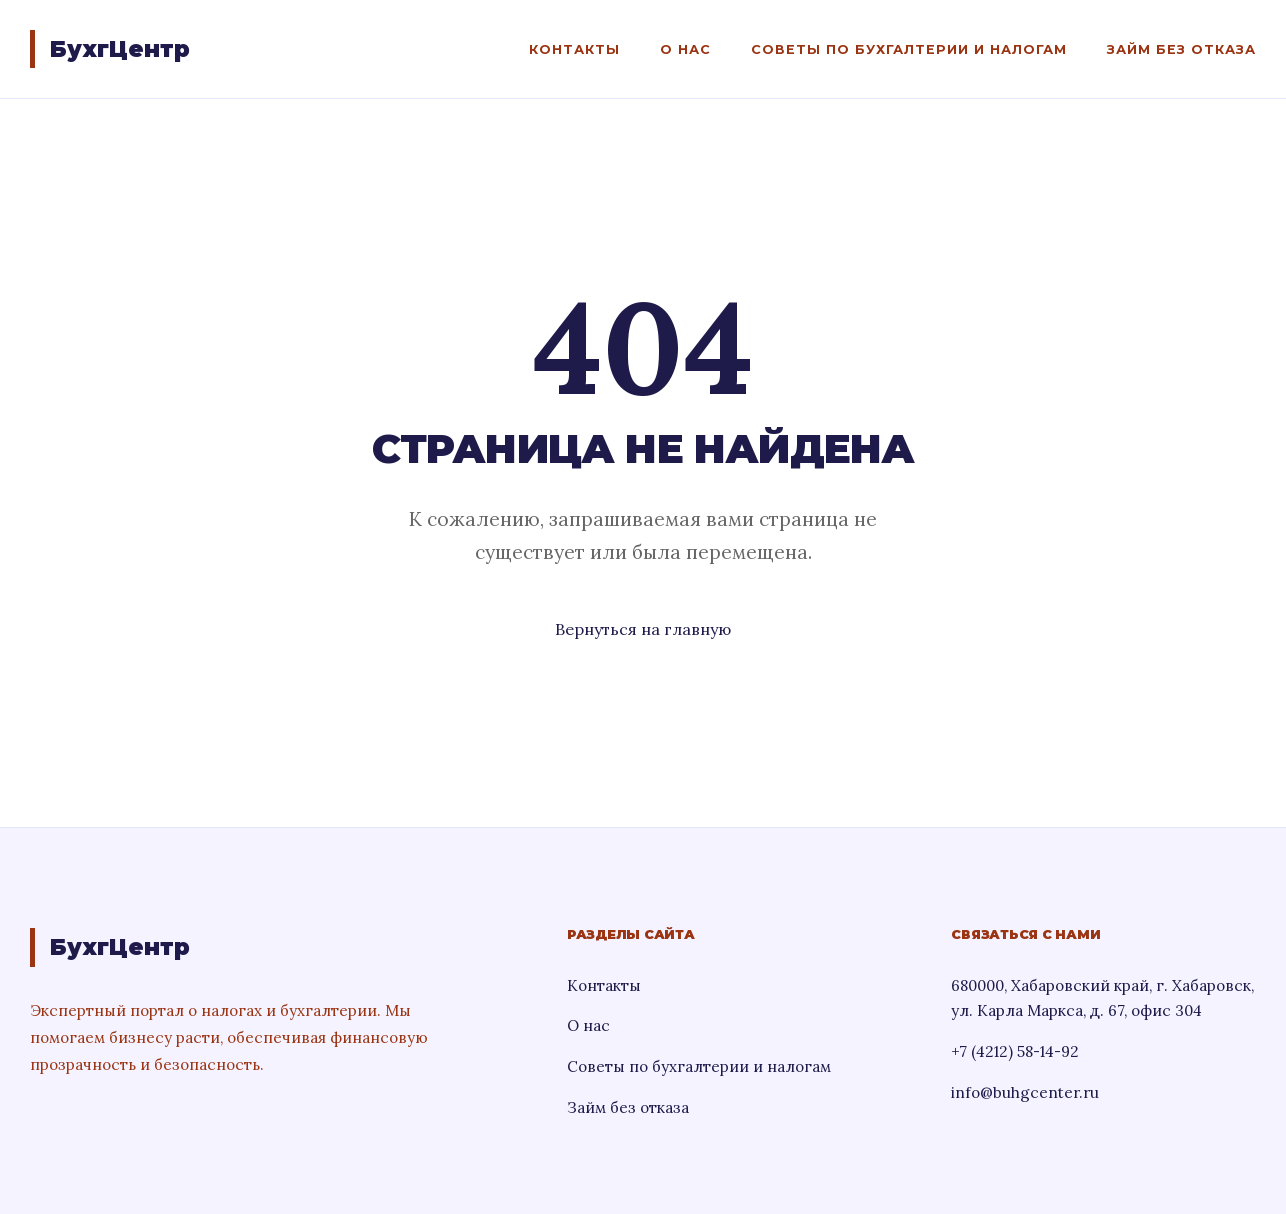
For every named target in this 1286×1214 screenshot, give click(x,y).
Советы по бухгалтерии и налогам (909, 49)
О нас (685, 49)
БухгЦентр (120, 49)
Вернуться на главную (643, 629)
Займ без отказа (1181, 49)
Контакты (574, 49)
